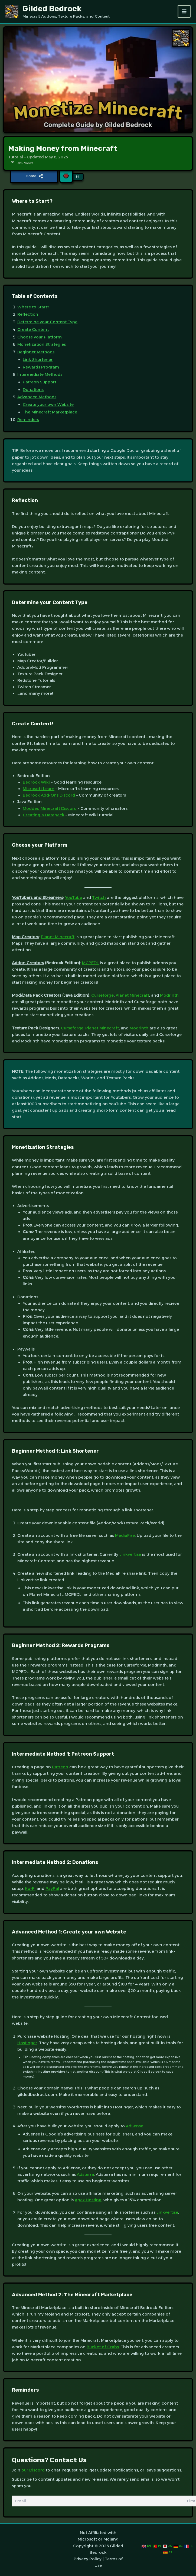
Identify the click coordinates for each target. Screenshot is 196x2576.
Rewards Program (41, 368)
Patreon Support (39, 383)
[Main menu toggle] (184, 12)
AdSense (134, 2127)
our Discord (33, 2471)
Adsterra (85, 2175)
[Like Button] (66, 176)
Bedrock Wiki (36, 783)
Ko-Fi (30, 1889)
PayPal (52, 1889)
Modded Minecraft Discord (50, 809)
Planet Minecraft (57, 937)
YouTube (73, 898)
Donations (33, 390)
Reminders (28, 420)
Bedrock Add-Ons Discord (49, 796)
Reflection (27, 315)
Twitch (99, 898)
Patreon (60, 1768)
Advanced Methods (36, 398)
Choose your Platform (39, 338)
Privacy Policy (88, 2558)
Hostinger (27, 2044)
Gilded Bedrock (55, 9)
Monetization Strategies (41, 345)
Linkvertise (130, 1555)
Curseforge (102, 996)
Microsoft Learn (38, 790)
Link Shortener (38, 360)
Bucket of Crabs (103, 2348)
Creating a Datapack (43, 816)
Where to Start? (33, 308)
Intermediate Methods (39, 375)
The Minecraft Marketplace (50, 413)
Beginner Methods (35, 353)
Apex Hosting (88, 2201)
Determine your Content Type (47, 323)
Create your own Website (48, 405)
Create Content (33, 330)
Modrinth (169, 996)
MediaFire (125, 1536)
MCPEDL (90, 963)
